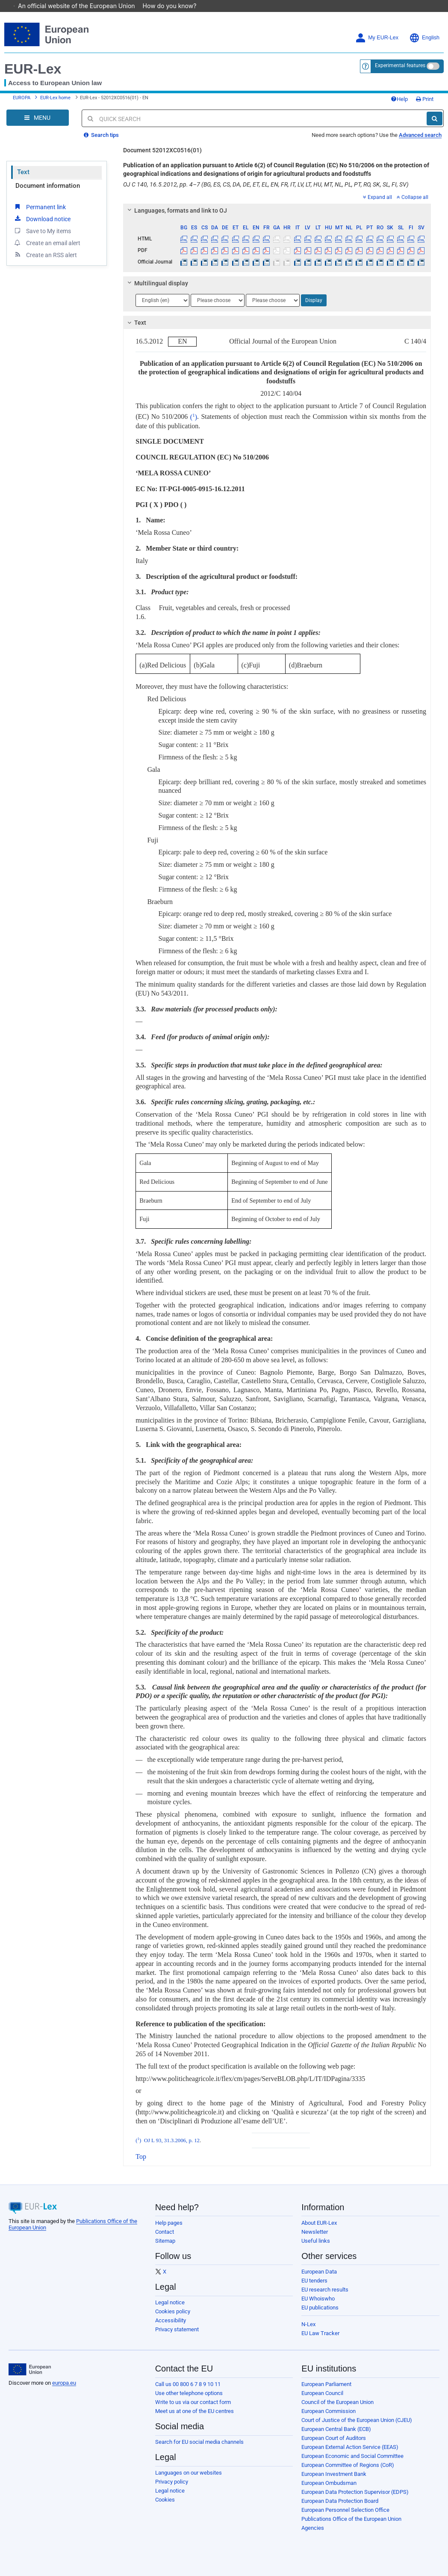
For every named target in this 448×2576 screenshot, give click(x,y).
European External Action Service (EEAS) (349, 2447)
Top (141, 2156)
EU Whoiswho (318, 2298)
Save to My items (42, 230)
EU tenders (314, 2280)
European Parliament (326, 2384)
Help (399, 99)
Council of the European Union (337, 2402)
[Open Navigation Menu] (37, 118)
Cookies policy (172, 2311)
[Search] (434, 118)
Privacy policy (171, 2481)
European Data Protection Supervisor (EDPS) (355, 2492)
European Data (319, 2271)
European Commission (328, 2411)
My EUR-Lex (376, 38)
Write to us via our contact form (193, 2402)
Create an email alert (46, 242)
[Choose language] (162, 300)
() (192, 417)
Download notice (42, 218)
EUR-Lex (32, 69)
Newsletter (314, 2232)
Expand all (377, 197)
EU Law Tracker (320, 2333)
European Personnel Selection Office (345, 2510)
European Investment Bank (333, 2474)
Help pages (169, 2223)
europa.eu (64, 2383)
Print (424, 99)
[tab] (277, 210)
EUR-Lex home (55, 98)
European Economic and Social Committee (352, 2456)
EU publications (320, 2307)
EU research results (324, 2289)
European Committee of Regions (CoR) (347, 2465)
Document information (47, 186)
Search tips (101, 135)
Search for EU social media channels (199, 2442)
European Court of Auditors (333, 2438)
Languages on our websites (188, 2472)
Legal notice (170, 2302)
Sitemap (165, 2241)
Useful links (315, 2241)
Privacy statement (177, 2329)
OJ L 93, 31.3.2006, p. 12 (172, 2140)
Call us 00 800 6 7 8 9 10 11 (188, 2384)
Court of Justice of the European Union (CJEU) (356, 2420)
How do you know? (174, 5)
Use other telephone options (189, 2393)
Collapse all (412, 197)
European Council (322, 2393)
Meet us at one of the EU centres (194, 2411)
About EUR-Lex (319, 2223)
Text (23, 172)
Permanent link (39, 206)
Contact (164, 2232)
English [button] (424, 38)
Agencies (312, 2528)
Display (313, 300)
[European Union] (30, 2369)
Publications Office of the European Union (351, 2519)
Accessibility (170, 2320)
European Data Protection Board (339, 2501)
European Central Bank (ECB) (336, 2429)
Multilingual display (157, 283)
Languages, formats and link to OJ (176, 210)
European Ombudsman (329, 2483)
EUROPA (21, 98)
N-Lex (308, 2324)
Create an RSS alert (45, 254)
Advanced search (420, 135)
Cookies (165, 2499)
